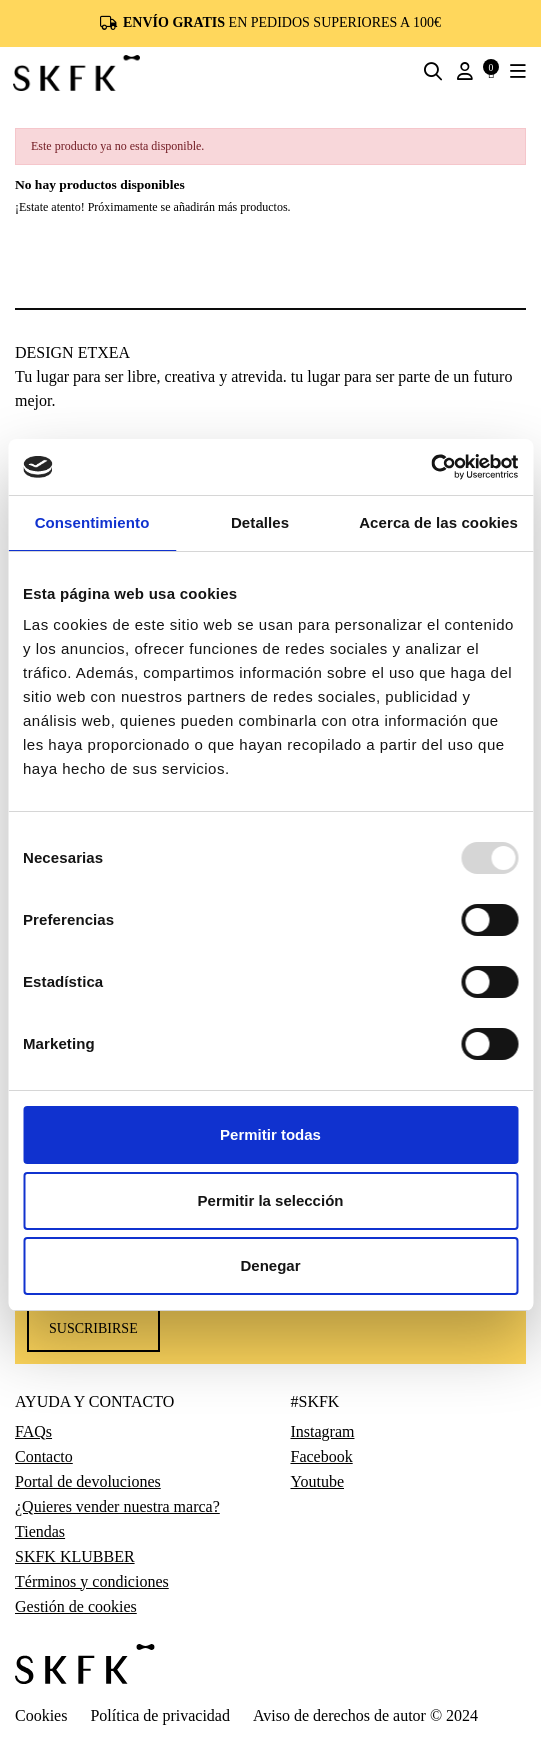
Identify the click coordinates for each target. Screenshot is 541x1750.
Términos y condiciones (92, 1582)
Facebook (322, 1457)
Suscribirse (93, 1328)
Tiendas (40, 1532)
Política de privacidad (160, 1715)
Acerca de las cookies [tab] (438, 522)
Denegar (270, 1265)
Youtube (318, 1482)
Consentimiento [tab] (92, 522)
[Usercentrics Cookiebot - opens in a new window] (430, 467)
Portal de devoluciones (88, 1482)
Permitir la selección (271, 1200)
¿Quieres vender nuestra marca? (117, 1507)
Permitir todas (270, 1134)
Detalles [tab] (260, 522)
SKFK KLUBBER (75, 1557)
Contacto (44, 1457)
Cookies (41, 1715)
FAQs (33, 1432)
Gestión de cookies (76, 1607)
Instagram (323, 1432)
